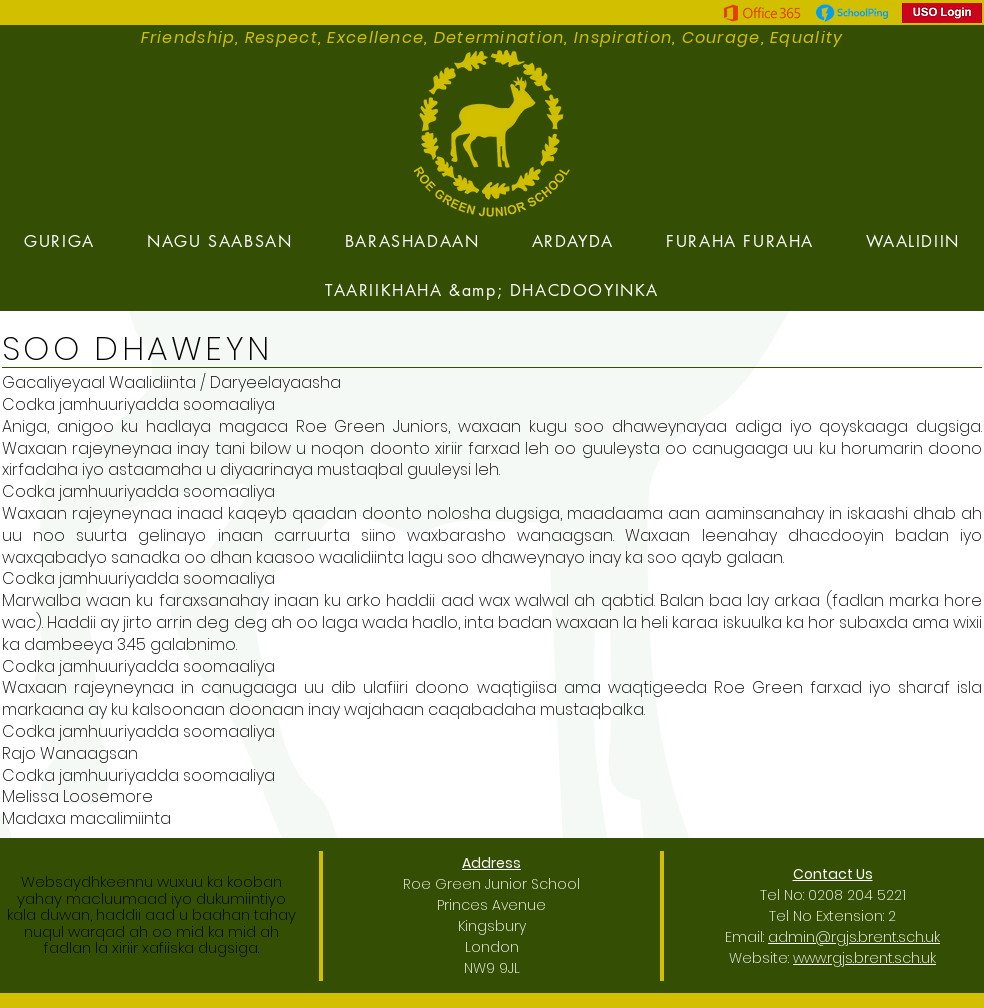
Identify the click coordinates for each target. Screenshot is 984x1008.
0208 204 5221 (857, 895)
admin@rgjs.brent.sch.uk (854, 937)
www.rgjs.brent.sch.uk (864, 958)
